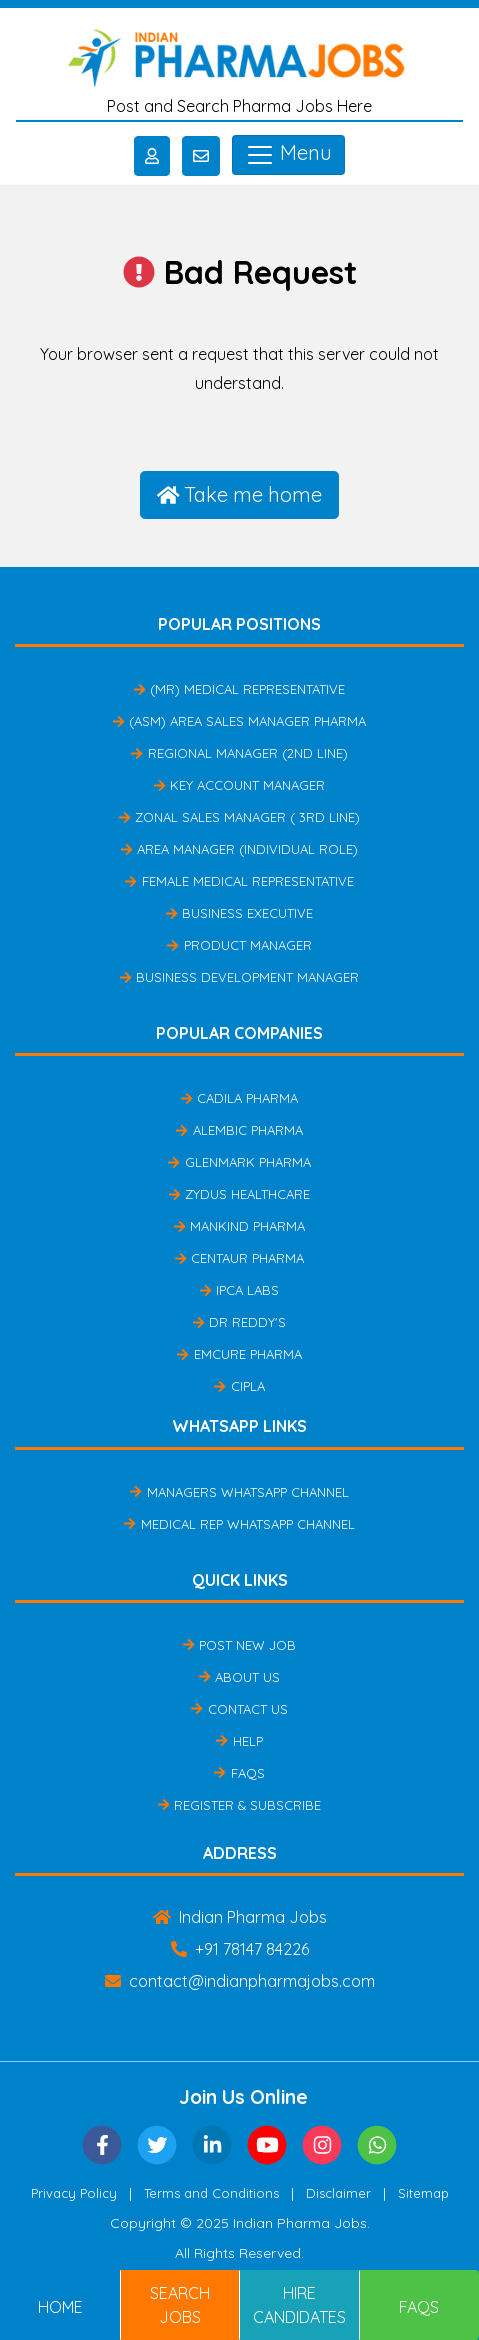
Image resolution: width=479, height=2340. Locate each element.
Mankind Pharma (239, 1226)
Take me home (240, 494)
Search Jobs (180, 2305)
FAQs (239, 1773)
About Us (239, 1677)
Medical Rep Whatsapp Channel (239, 1524)
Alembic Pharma (239, 1130)
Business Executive (239, 913)
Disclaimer (338, 2193)
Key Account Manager (239, 785)
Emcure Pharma (239, 1354)
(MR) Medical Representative (239, 689)
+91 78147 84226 (240, 1949)
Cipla (239, 1386)
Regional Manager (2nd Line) (239, 753)
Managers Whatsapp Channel (239, 1492)
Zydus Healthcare (239, 1194)
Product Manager (239, 945)
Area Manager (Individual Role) (239, 849)
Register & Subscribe (239, 1805)
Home (60, 2307)
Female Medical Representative (239, 881)
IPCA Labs (239, 1290)
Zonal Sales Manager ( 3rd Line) (239, 817)
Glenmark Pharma (239, 1162)
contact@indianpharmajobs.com (240, 1981)
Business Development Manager (239, 977)
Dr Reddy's (239, 1322)
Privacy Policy (74, 2193)
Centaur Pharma (239, 1258)
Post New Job (239, 1645)
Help (239, 1741)
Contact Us (239, 1709)
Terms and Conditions (211, 2193)
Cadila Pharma (239, 1098)
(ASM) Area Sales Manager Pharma (239, 721)
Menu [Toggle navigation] (288, 155)
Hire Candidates (299, 2305)
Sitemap (423, 2193)
